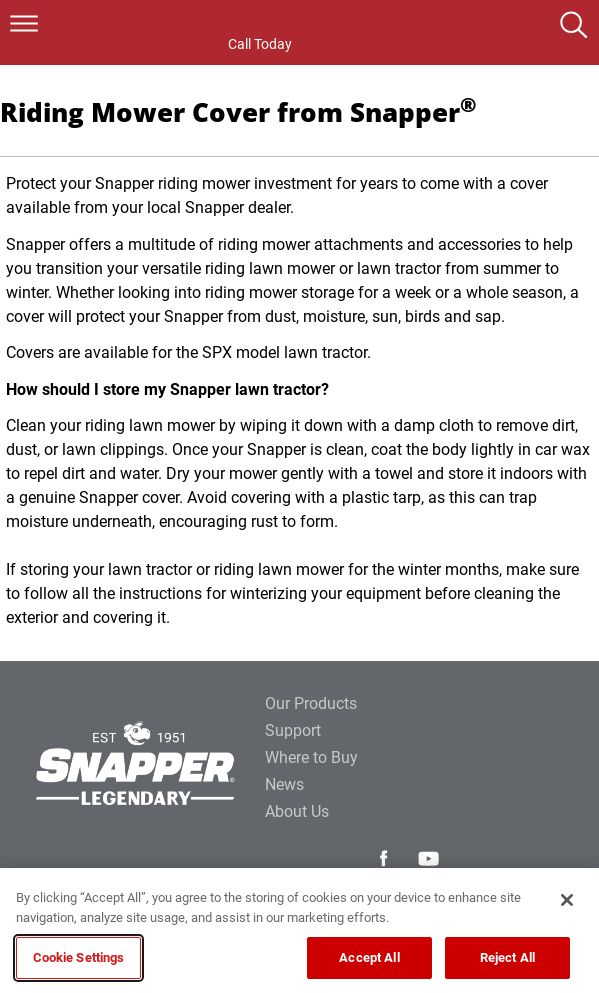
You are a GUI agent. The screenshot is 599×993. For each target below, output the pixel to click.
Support (293, 730)
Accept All (369, 957)
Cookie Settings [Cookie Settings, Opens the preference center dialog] (79, 957)
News (284, 784)
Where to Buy (311, 757)
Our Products (311, 703)
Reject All (507, 957)
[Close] (567, 900)
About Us (297, 811)
